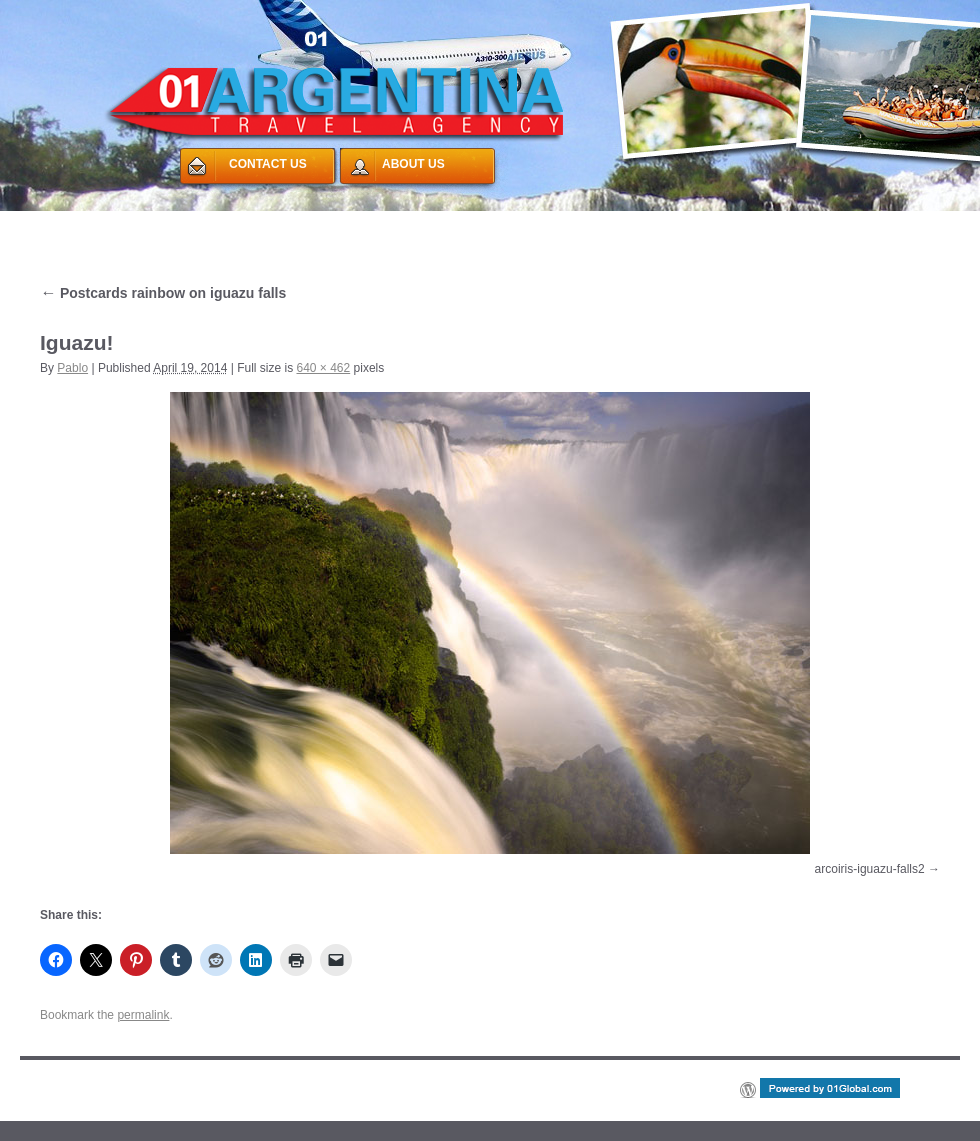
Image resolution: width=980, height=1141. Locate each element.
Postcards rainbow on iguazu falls (163, 293)
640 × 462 (323, 368)
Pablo (72, 368)
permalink (143, 1015)
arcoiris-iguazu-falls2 (870, 869)
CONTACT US (268, 164)
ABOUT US (413, 164)
